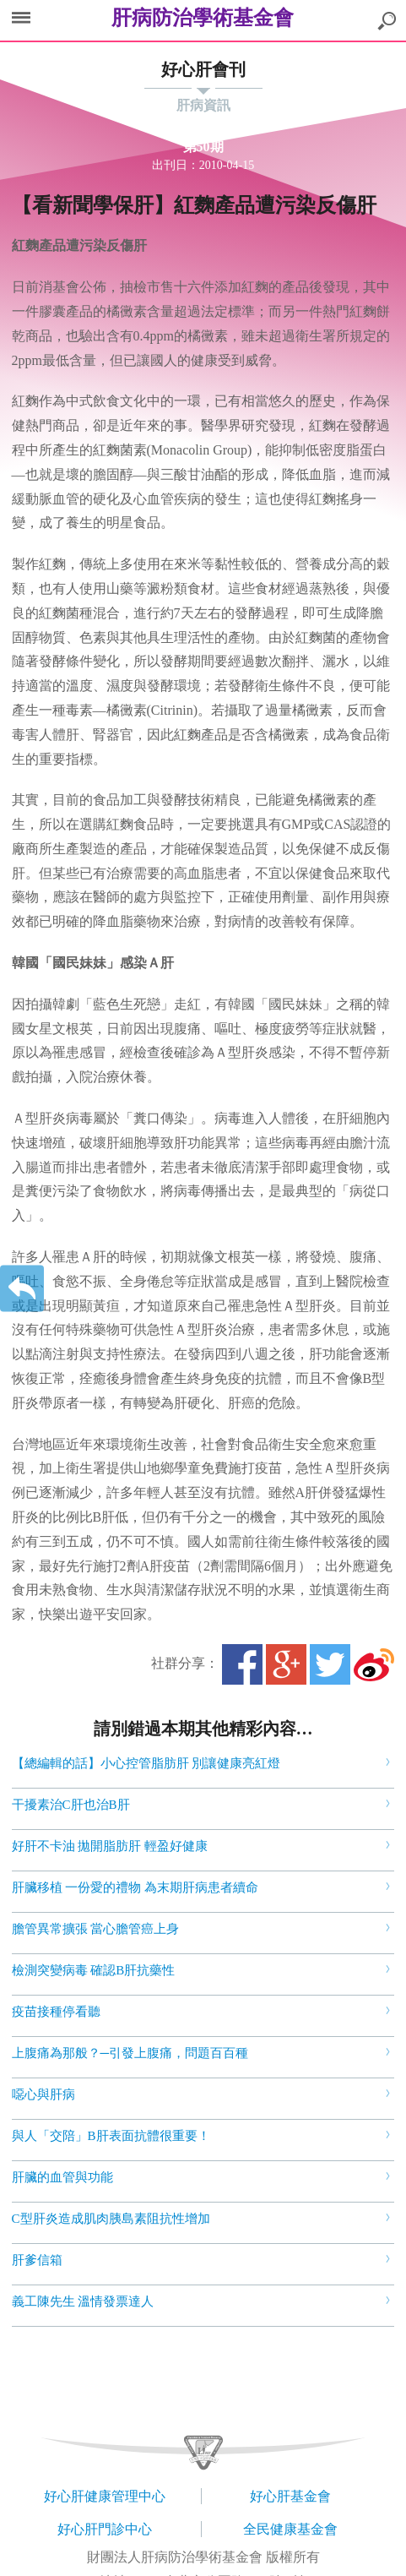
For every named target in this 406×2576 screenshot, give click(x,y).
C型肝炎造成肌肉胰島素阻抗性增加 (111, 2218)
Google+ (286, 1664)
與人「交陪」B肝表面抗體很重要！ (111, 2136)
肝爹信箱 (37, 2260)
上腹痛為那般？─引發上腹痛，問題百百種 (130, 2053)
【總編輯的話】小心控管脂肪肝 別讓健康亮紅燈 (146, 1763)
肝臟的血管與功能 (62, 2177)
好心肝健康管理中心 (104, 2496)
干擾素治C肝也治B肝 (71, 1804)
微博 (374, 1664)
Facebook (242, 1664)
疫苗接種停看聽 (56, 2011)
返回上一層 (22, 1288)
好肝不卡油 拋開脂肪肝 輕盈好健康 (110, 1846)
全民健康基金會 (290, 2529)
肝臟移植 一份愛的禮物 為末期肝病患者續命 (135, 1887)
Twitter (330, 1664)
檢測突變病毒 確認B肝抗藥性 (94, 1970)
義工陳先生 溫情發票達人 (83, 2301)
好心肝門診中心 (104, 2529)
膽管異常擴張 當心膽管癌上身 (96, 1929)
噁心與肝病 (43, 2094)
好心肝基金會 (290, 2496)
